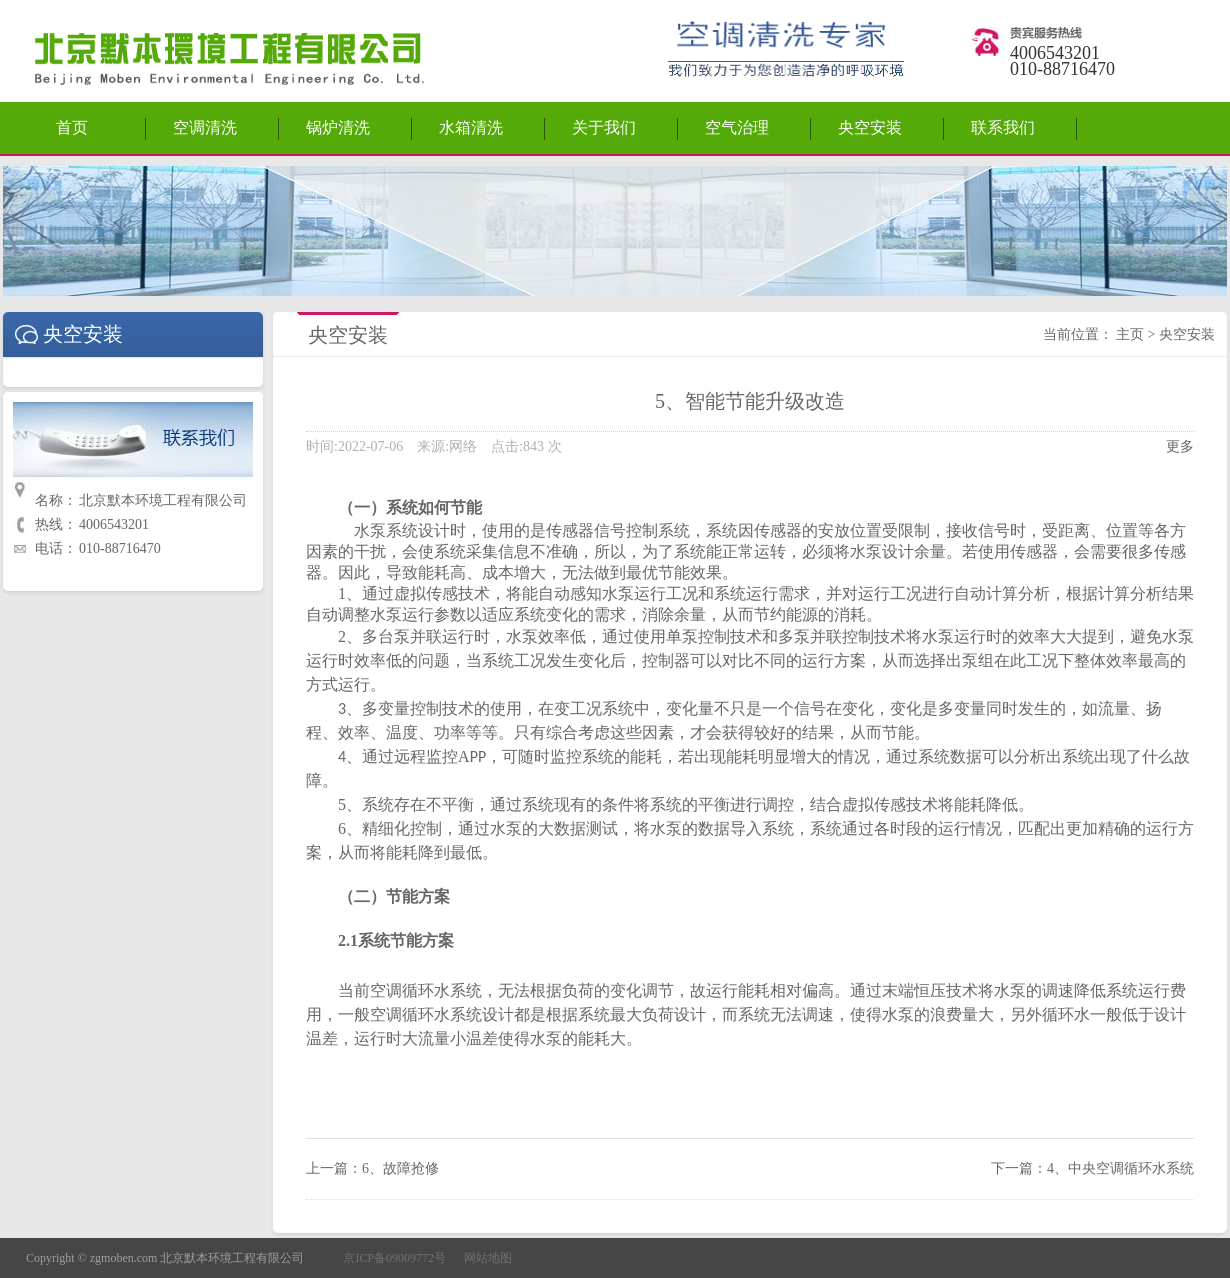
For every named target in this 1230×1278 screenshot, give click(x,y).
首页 (72, 127)
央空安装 (870, 127)
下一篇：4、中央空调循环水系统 (1092, 1168)
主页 (1130, 334)
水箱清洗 (471, 127)
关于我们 (604, 127)
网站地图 (488, 1258)
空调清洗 (205, 127)
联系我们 (1003, 127)
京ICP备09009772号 (394, 1258)
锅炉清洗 (338, 127)
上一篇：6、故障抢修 (372, 1168)
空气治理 (737, 127)
